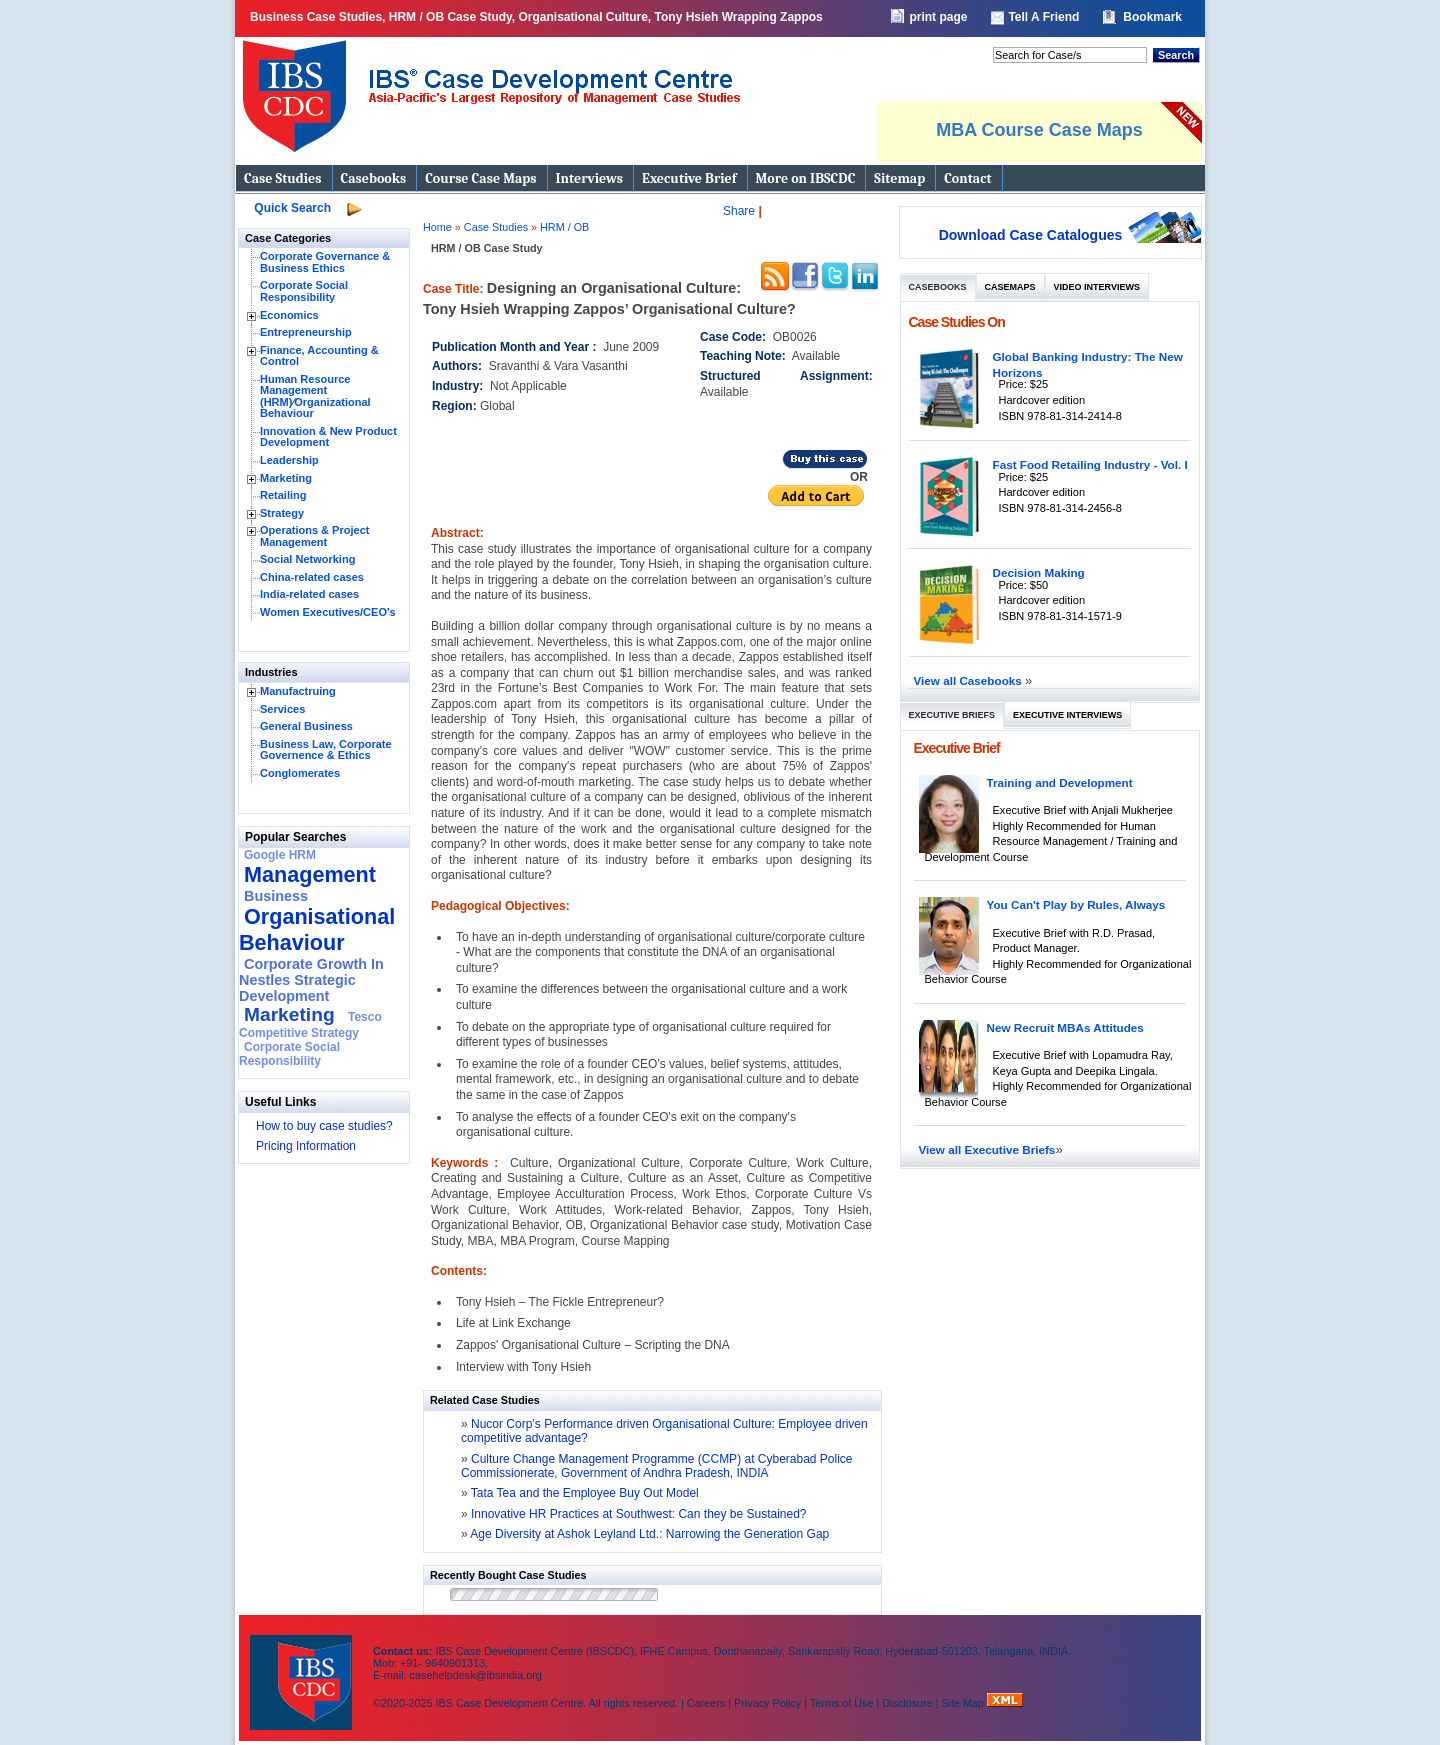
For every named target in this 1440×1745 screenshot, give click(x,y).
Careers (706, 1703)
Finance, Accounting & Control (319, 356)
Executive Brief (689, 178)
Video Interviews (1097, 287)
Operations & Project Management (314, 536)
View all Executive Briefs (987, 1149)
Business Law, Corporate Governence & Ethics (326, 750)
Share (739, 211)
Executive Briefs (952, 715)
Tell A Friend (1043, 17)
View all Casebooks (970, 680)
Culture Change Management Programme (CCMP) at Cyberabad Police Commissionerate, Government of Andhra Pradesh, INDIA (657, 1466)
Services (282, 709)
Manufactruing (298, 691)
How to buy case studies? (324, 1126)
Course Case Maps (480, 178)
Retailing (283, 495)
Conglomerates (300, 773)
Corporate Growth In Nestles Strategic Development (311, 980)
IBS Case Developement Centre (303, 1669)
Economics (289, 315)
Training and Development (1060, 782)
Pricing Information (306, 1146)
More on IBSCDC (806, 178)
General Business (306, 726)
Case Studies (283, 178)
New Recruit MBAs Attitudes (1065, 1027)
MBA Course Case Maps (1039, 130)
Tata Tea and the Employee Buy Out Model (585, 1493)
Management (310, 874)
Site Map (965, 1703)
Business (276, 896)
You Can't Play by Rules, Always (1076, 904)
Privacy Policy (767, 1703)
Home (437, 227)
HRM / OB (564, 227)
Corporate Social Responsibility (304, 291)
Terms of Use (842, 1703)
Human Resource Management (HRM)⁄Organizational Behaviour (315, 396)
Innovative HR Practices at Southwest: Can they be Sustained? (639, 1514)
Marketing (286, 478)
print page (938, 17)
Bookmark (1152, 17)
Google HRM (280, 855)
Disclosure (907, 1703)
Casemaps (1010, 287)
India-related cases (309, 594)
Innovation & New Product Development (328, 437)
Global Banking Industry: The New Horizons (1088, 364)
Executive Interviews (1067, 715)
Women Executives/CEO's (328, 612)
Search (1176, 55)
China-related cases (312, 577)
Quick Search (292, 208)
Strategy (282, 513)
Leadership (289, 460)
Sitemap (899, 178)
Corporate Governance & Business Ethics (325, 262)
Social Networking (307, 559)
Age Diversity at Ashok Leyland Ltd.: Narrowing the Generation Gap (649, 1534)
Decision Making (1039, 572)
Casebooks (374, 178)
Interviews (589, 178)
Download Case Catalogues (1031, 235)
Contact (967, 178)
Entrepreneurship (306, 332)
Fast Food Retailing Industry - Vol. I (1090, 464)
